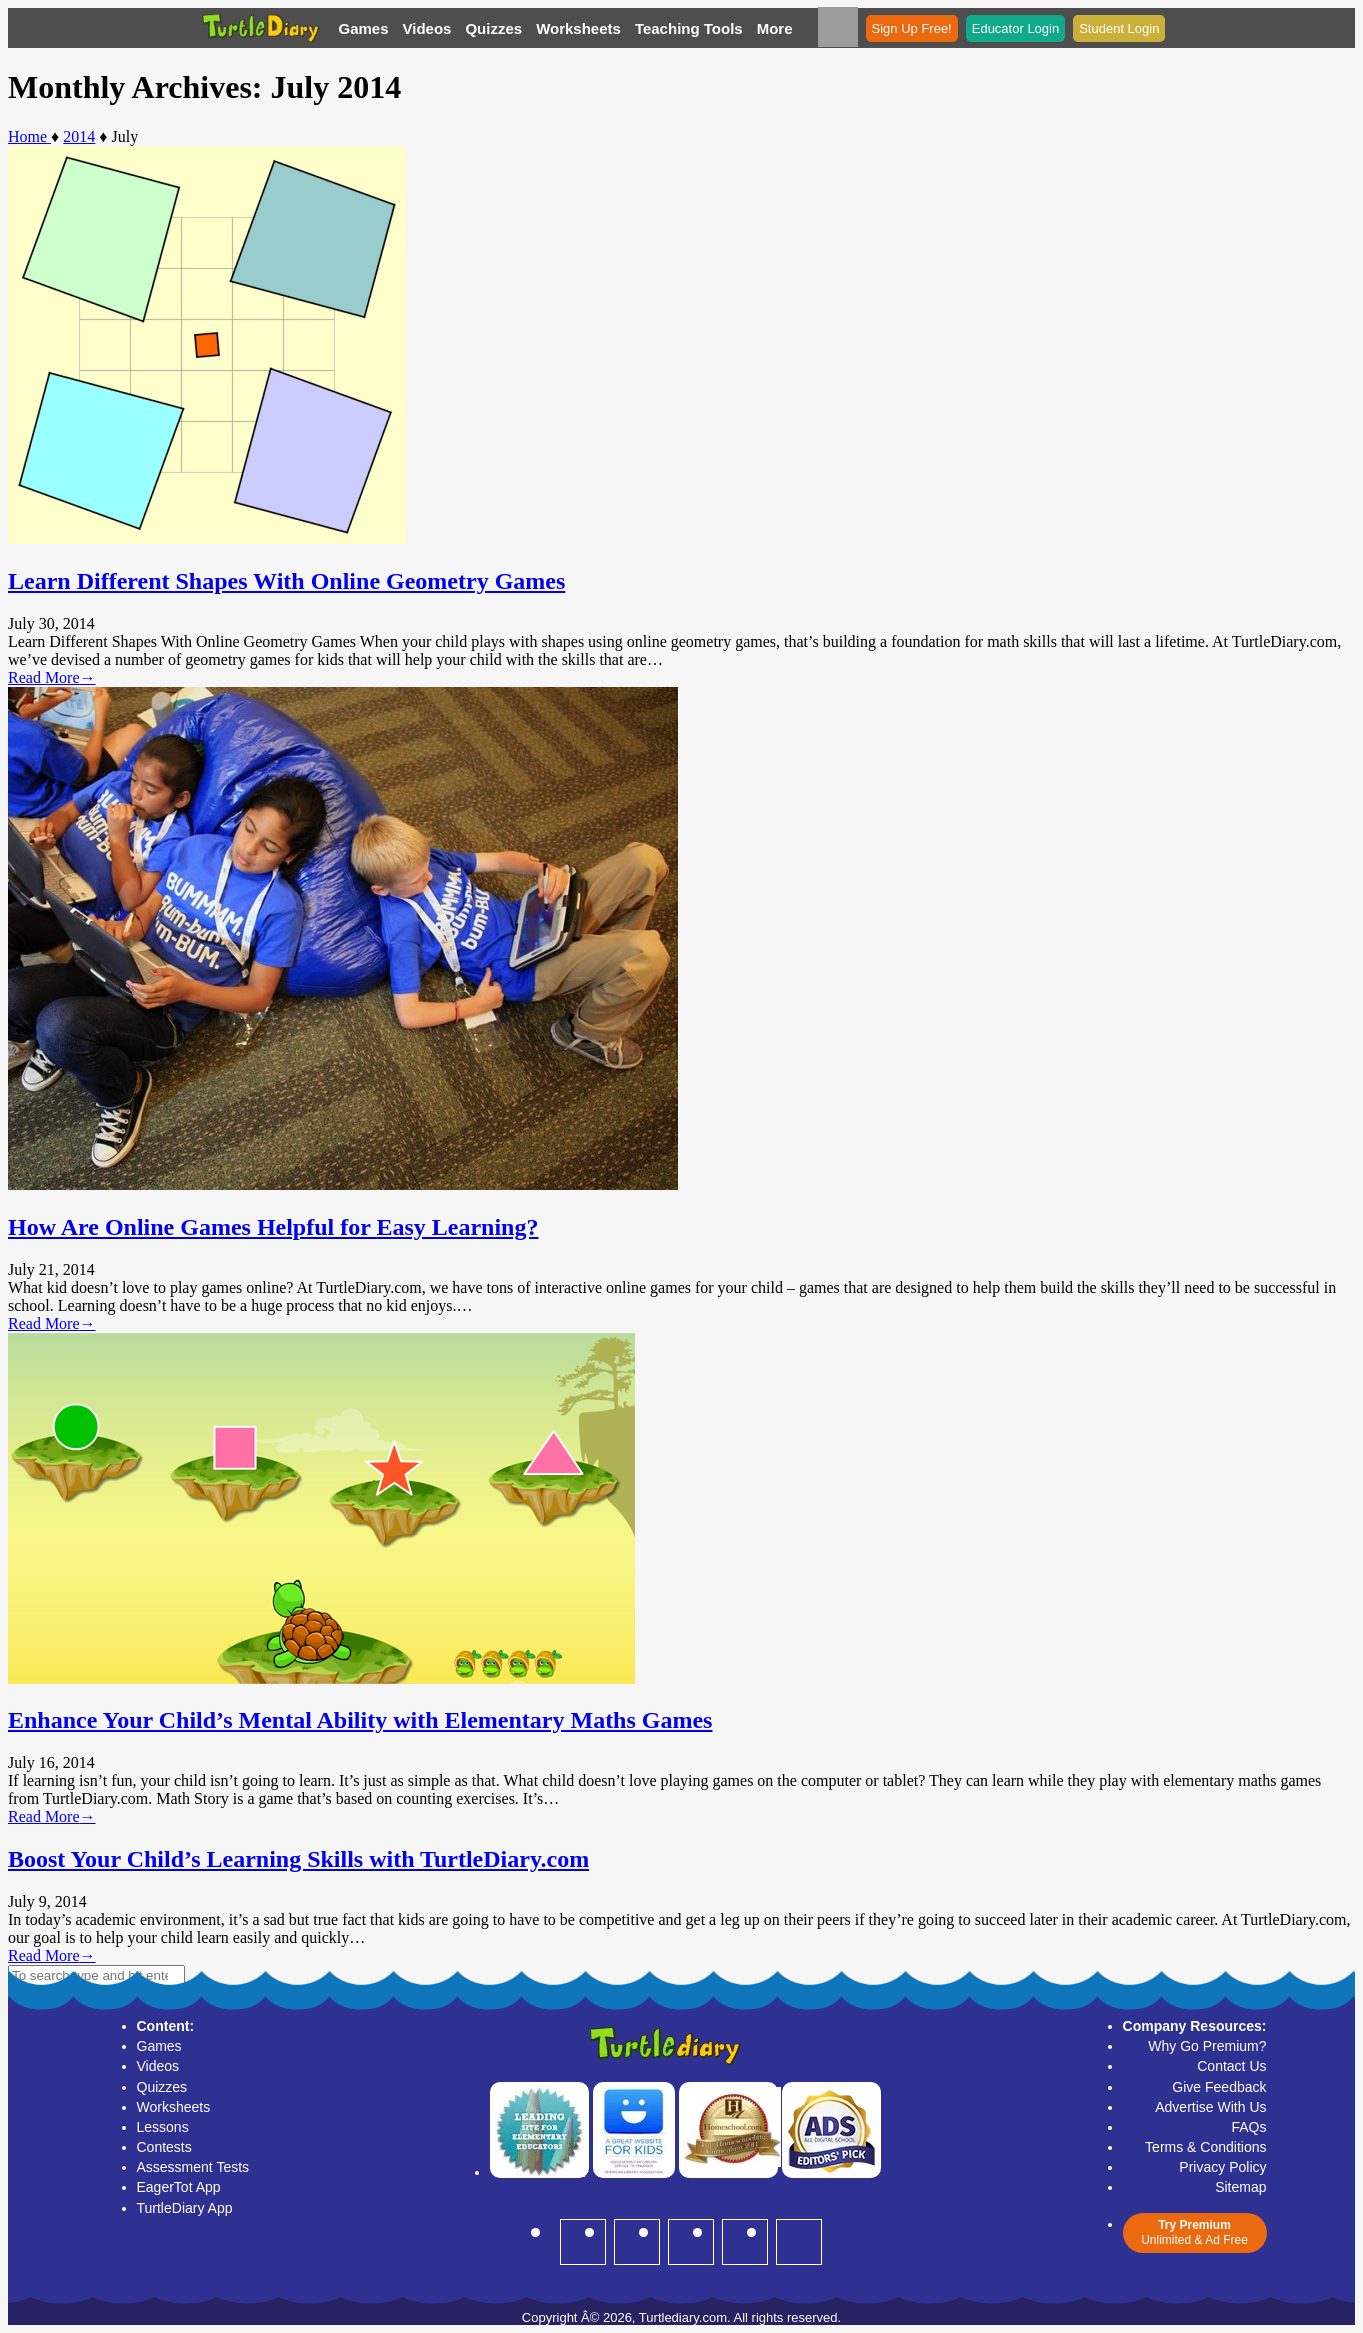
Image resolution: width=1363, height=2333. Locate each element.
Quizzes (493, 28)
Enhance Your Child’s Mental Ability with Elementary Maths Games (360, 1720)
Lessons (163, 2127)
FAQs (1248, 2127)
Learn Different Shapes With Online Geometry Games (286, 581)
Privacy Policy (1222, 2167)
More (775, 28)
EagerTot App (179, 2187)
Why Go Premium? (1207, 2046)
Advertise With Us (1210, 2107)
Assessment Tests (193, 2167)
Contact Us (1231, 2066)
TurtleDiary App (185, 2208)
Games (363, 28)
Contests (164, 2147)
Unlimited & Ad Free (1195, 2232)
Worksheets (578, 28)
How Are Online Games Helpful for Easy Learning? (273, 1227)
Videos (427, 28)
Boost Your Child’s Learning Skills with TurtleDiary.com (298, 1859)
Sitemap (1240, 2187)
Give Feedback (1219, 2087)
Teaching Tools (689, 28)
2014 (79, 136)
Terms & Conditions (1205, 2147)
